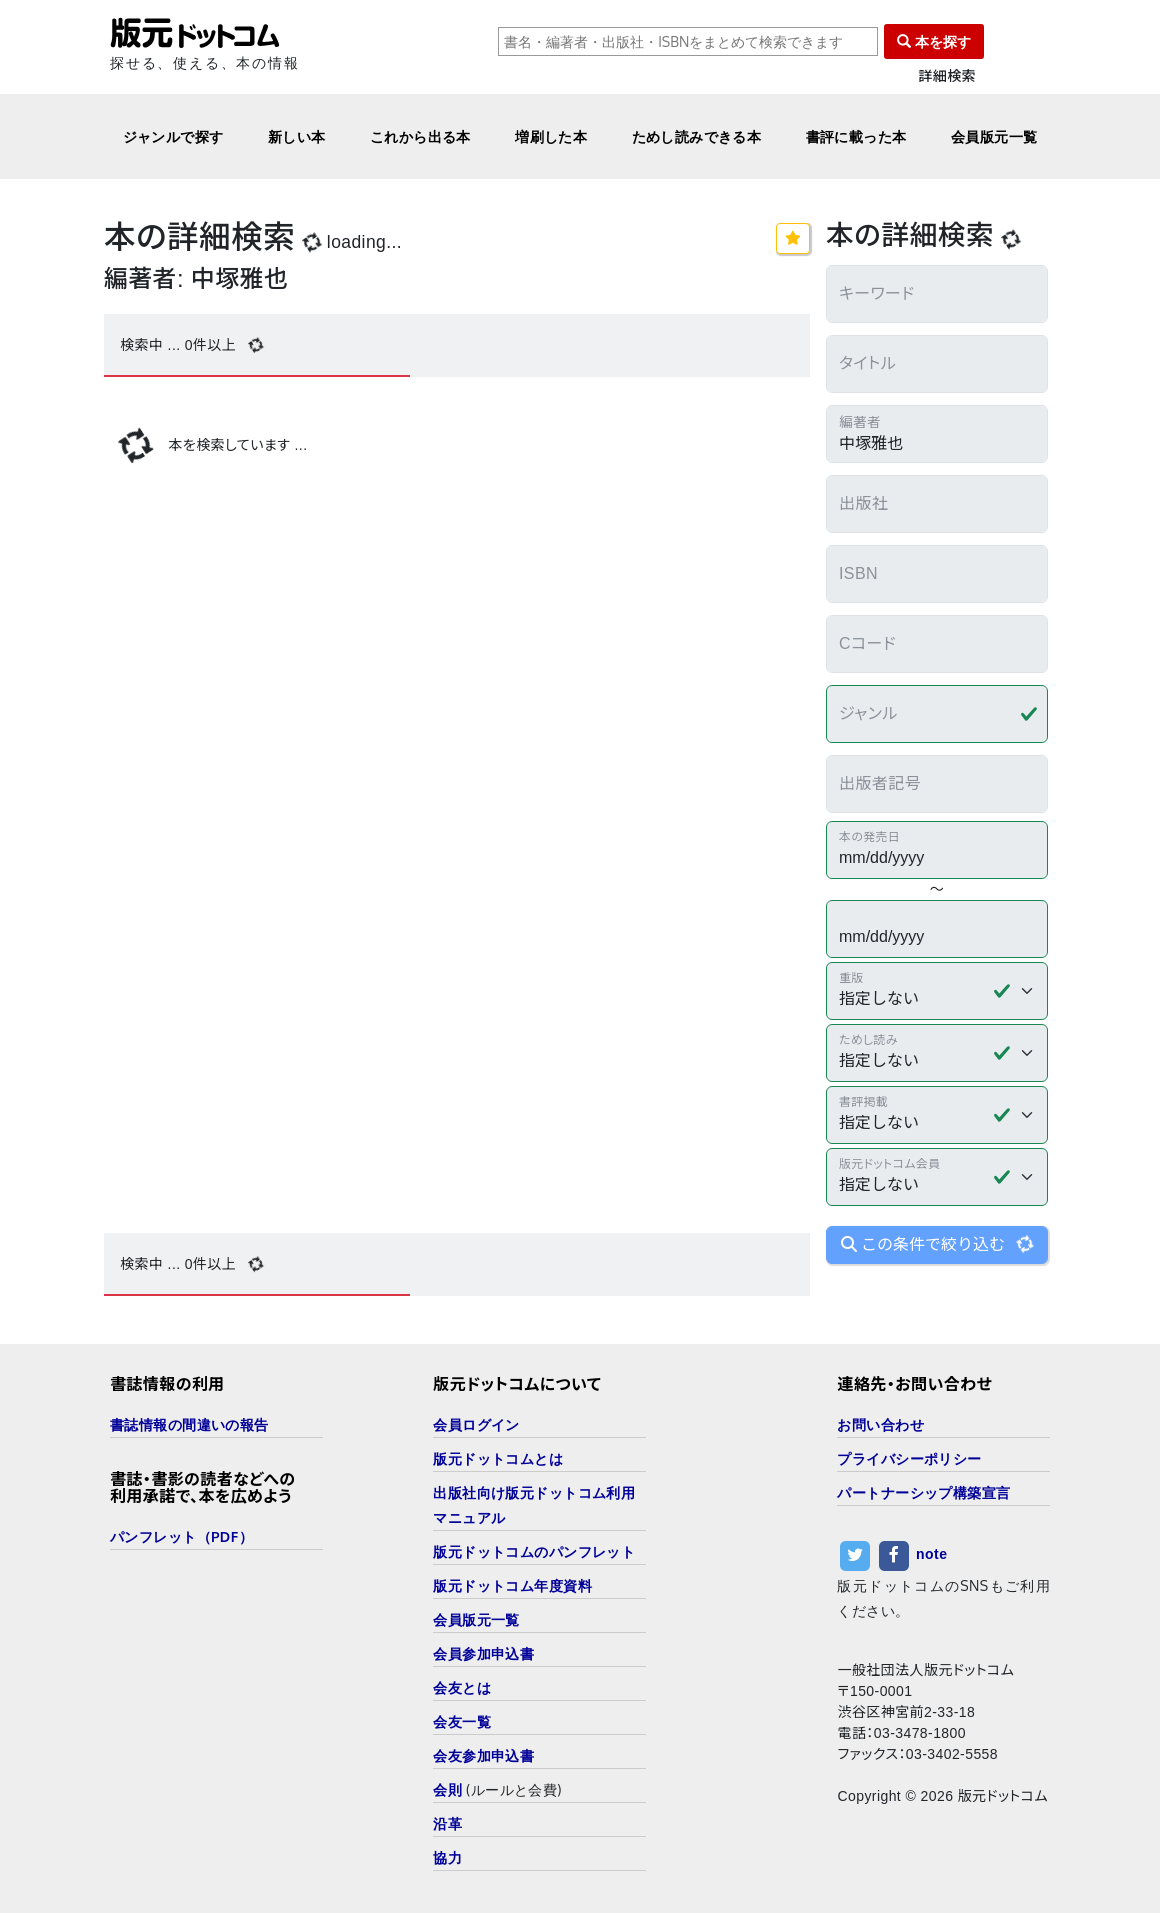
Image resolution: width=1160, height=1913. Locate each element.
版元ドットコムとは (498, 1458)
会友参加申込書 (483, 1755)
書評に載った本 (856, 136)
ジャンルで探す (173, 136)
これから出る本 (420, 136)
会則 (447, 1789)
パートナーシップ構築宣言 (923, 1492)
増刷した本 (551, 136)
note (931, 1554)
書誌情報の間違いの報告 (189, 1424)
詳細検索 (947, 76)
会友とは (462, 1687)
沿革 (447, 1823)
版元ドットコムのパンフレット (534, 1551)
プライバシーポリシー (909, 1458)
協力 (447, 1857)
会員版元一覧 (994, 136)
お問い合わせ (880, 1424)
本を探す (934, 41)
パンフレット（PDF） (181, 1536)
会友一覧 (462, 1721)
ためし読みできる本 (697, 136)
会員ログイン (476, 1424)
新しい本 (297, 136)
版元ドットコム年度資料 (512, 1585)
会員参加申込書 (483, 1653)
